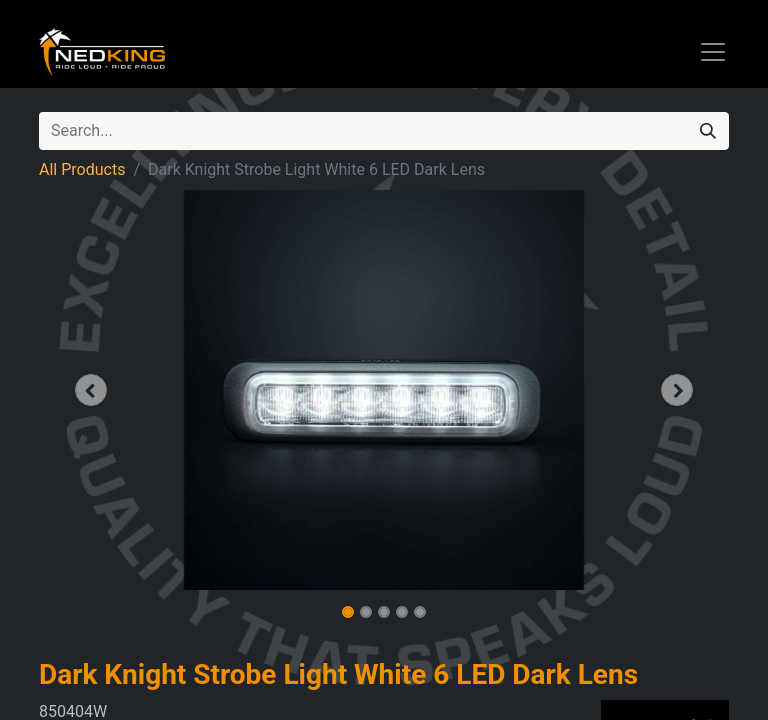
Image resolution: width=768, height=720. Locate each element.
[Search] (708, 131)
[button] (91, 390)
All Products (82, 169)
